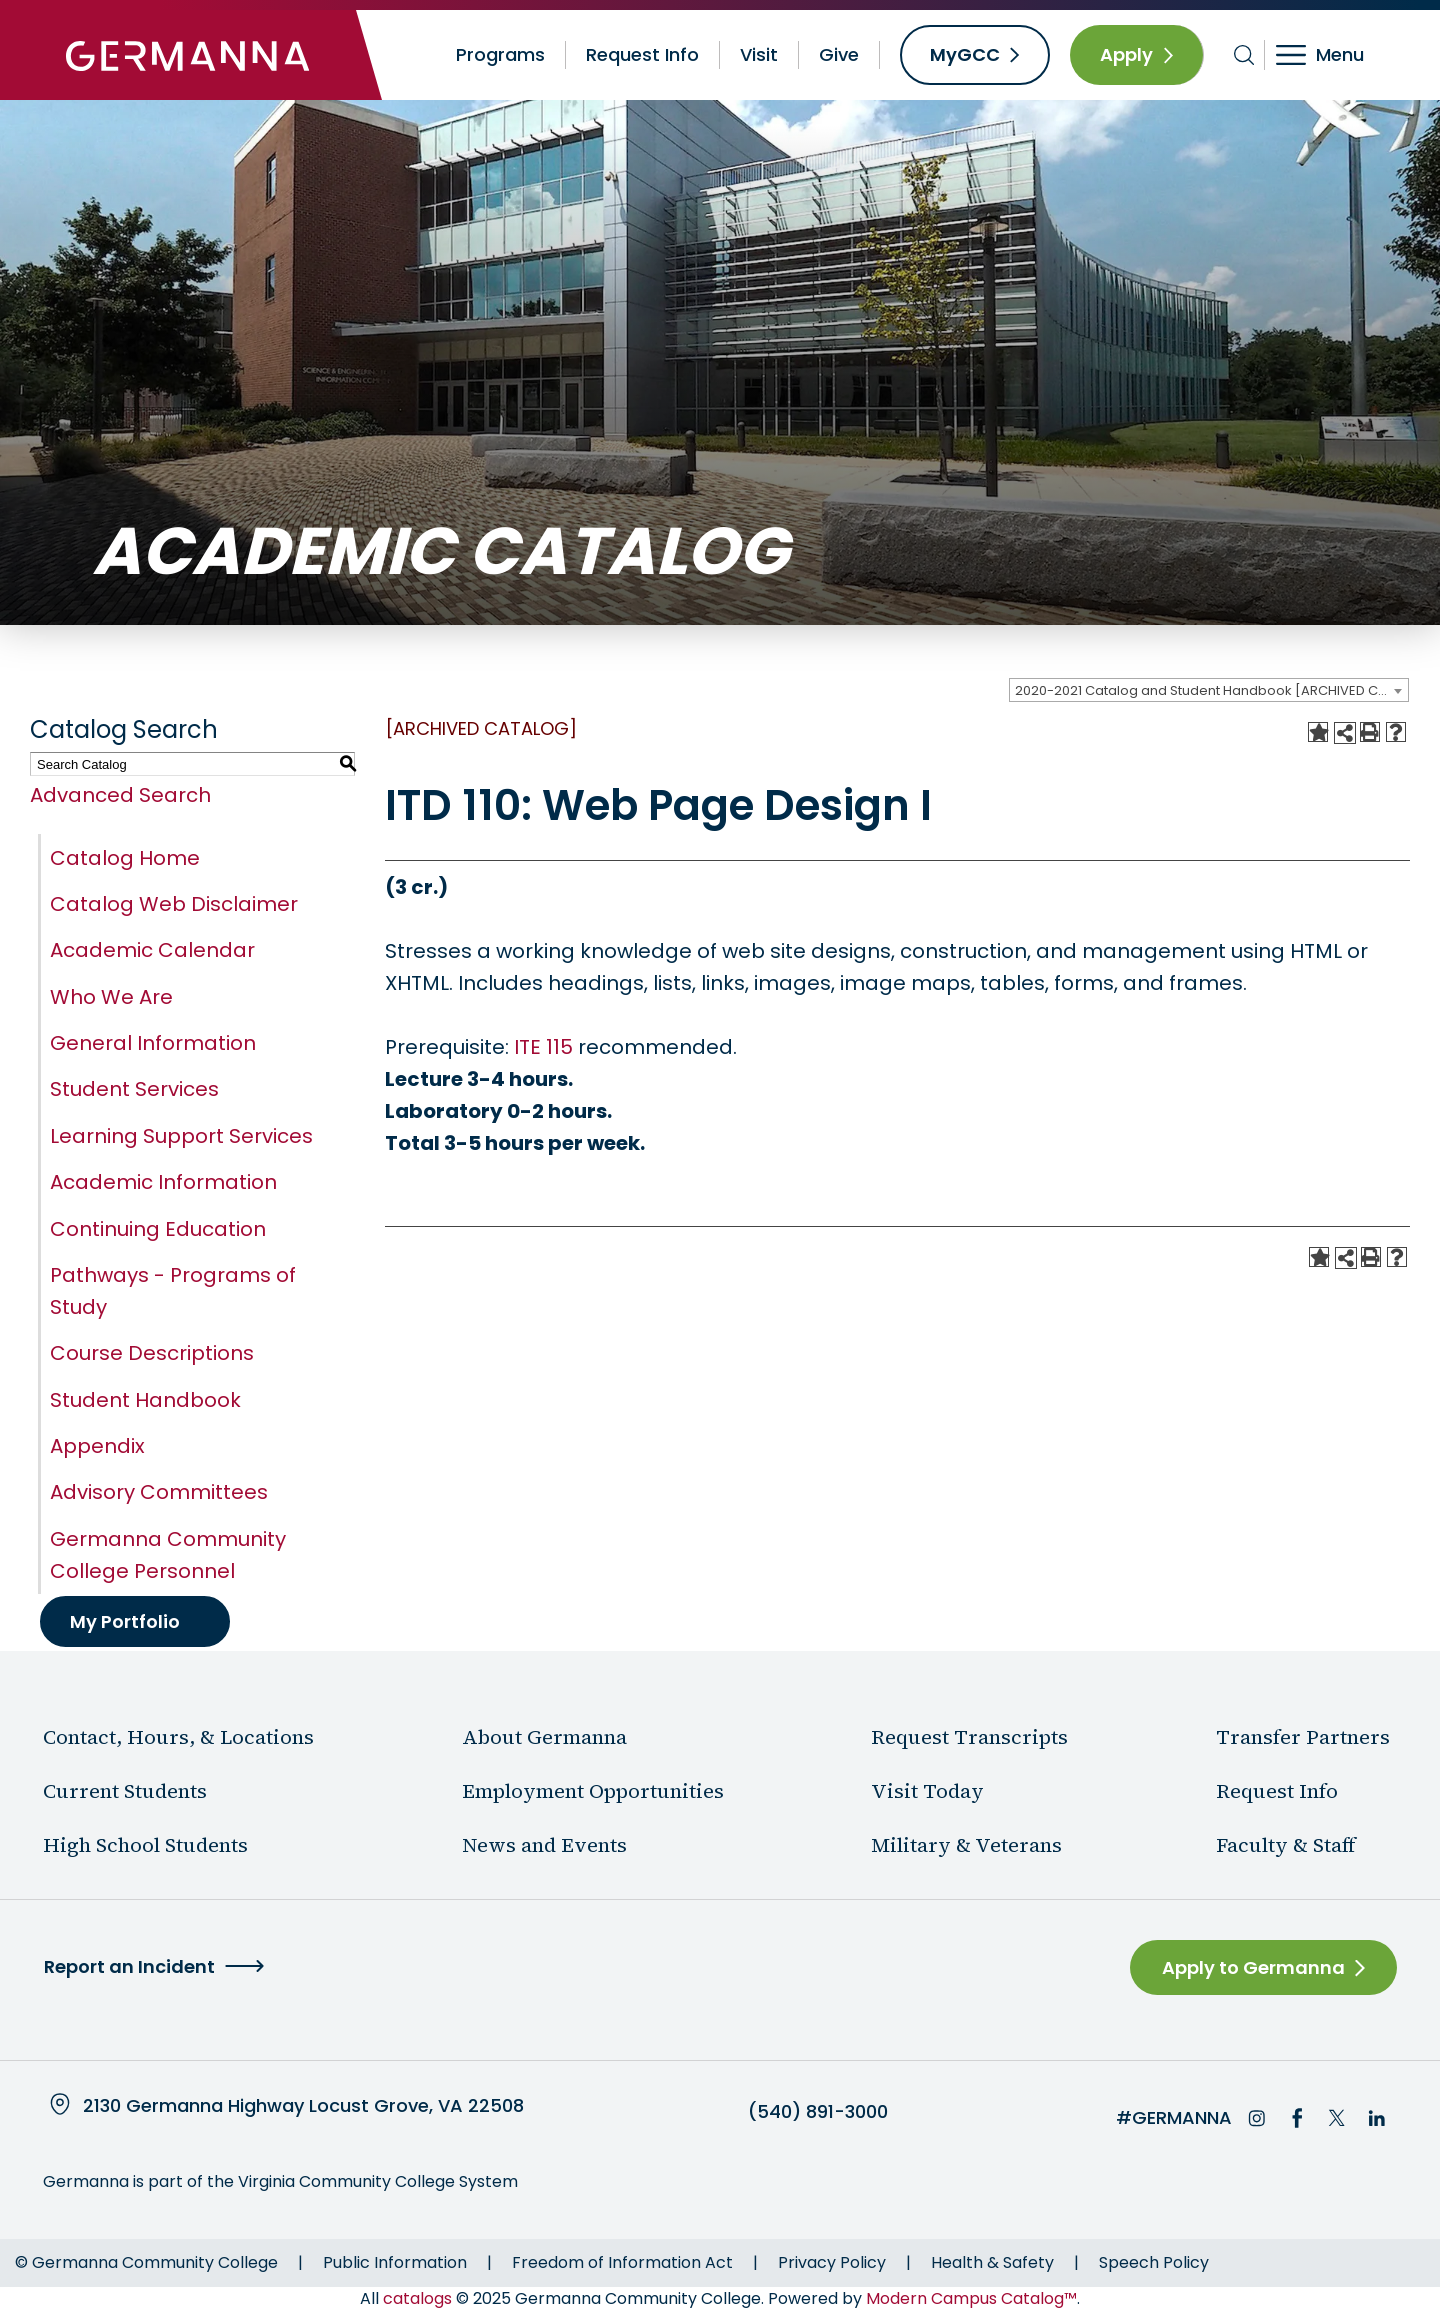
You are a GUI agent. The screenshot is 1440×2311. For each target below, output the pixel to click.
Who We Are (111, 997)
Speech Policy (1154, 2262)
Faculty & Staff (1286, 1845)
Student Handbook (145, 1400)
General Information (153, 1043)
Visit (759, 54)
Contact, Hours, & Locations (178, 1737)
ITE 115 (543, 1047)
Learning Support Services (181, 1136)
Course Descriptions (152, 1353)
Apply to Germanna (1253, 1967)
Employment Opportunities (593, 1791)
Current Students (125, 1791)
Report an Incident (129, 1966)
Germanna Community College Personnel (168, 1555)
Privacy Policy (832, 2262)
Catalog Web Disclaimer (174, 904)
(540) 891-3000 (818, 2112)
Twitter (1337, 2118)
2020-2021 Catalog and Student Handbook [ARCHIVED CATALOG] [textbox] (1211, 690)
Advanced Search (120, 795)
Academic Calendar (152, 950)
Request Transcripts (969, 1737)
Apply (1126, 54)
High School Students (145, 1845)
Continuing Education (158, 1229)
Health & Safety (992, 2262)
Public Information (395, 2262)
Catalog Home (125, 858)
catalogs (417, 2298)
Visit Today (927, 1791)
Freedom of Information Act (622, 2262)
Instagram (1257, 2118)
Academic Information (163, 1182)
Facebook (1297, 2118)
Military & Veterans (966, 1845)
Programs (500, 54)
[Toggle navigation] (1333, 55)
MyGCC (965, 54)
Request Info (642, 54)
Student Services (134, 1089)
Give (839, 54)
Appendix (97, 1446)
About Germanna (544, 1737)
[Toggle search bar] (1244, 55)
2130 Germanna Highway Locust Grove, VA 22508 (303, 2105)
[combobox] (1209, 690)
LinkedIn (1377, 2118)
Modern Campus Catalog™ (971, 2298)
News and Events (544, 1845)
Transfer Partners (1303, 1737)
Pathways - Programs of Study (173, 1291)
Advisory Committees (159, 1492)
